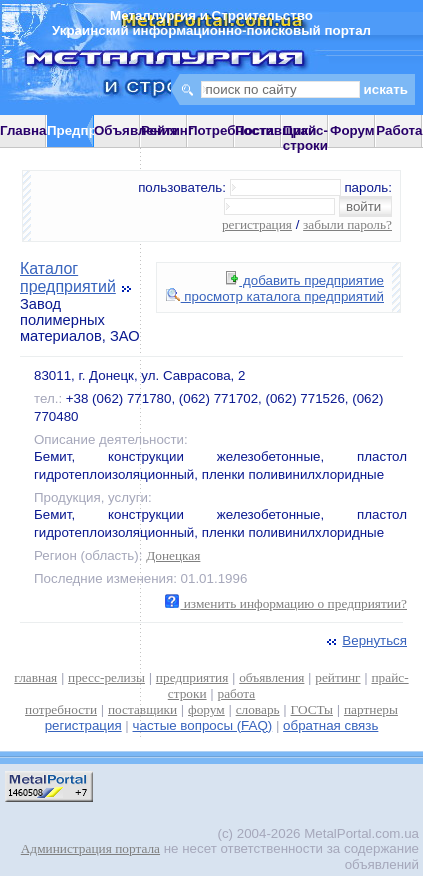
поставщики (142, 709)
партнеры (371, 709)
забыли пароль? (347, 224)
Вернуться (365, 640)
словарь (258, 709)
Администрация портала (90, 848)
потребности (61, 709)
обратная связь (330, 725)
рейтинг (337, 677)
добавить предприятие (305, 280)
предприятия (192, 677)
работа (236, 693)
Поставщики (275, 130)
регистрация (257, 224)
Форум (352, 130)
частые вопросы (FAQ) (203, 725)
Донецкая (173, 555)
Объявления (136, 130)
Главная (27, 130)
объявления (271, 677)
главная (35, 677)
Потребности (231, 130)
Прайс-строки (305, 138)
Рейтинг (167, 130)
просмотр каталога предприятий (275, 296)
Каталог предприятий (68, 277)
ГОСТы (312, 709)
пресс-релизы (106, 677)
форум (206, 709)
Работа (399, 130)
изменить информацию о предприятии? (286, 603)
